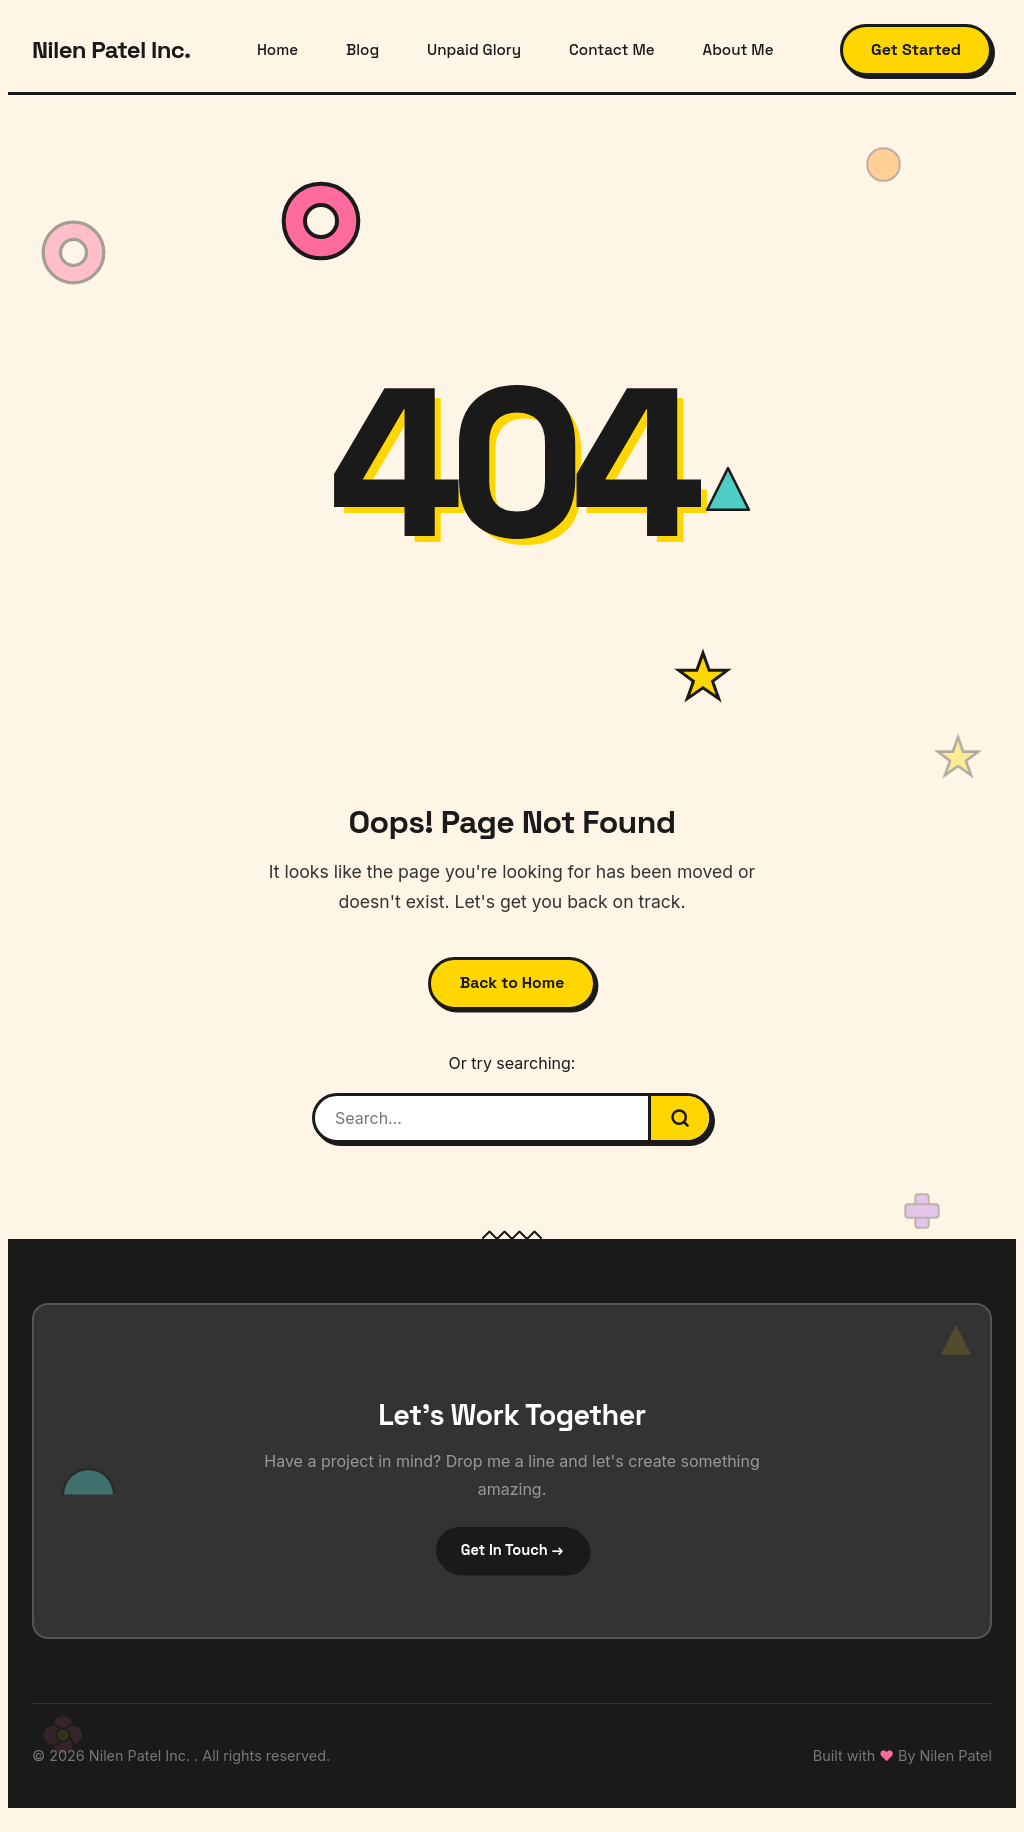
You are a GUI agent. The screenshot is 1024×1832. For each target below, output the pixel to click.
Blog (362, 49)
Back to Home (512, 988)
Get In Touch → (512, 1561)
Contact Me (611, 49)
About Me (738, 49)
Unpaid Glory (474, 49)
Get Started (916, 49)
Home (277, 49)
